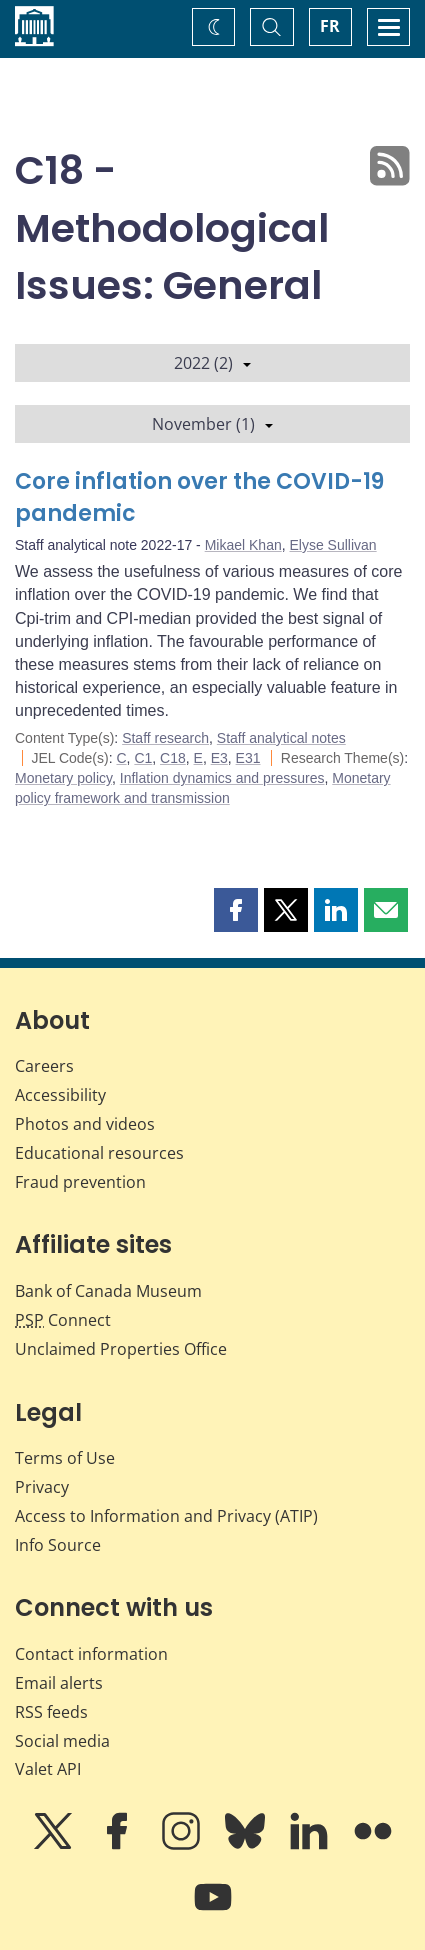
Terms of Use (65, 1458)
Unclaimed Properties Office (121, 1349)
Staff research (165, 738)
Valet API (48, 1769)
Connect (63, 1320)
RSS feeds (51, 1712)
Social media (62, 1741)
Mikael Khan (243, 545)
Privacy (42, 1487)
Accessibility (60, 1095)
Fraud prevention (80, 1182)
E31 (248, 758)
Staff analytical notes (281, 738)
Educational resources (99, 1153)
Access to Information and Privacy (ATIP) (166, 1516)
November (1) (212, 424)
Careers (44, 1066)
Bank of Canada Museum (108, 1291)
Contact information (91, 1654)
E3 (219, 758)
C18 (173, 758)
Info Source (58, 1545)
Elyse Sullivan (332, 545)
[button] (236, 910)
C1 (143, 758)
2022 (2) (212, 363)
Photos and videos (85, 1124)
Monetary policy (63, 778)
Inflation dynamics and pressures (222, 778)
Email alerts (59, 1683)
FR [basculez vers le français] (330, 26)
